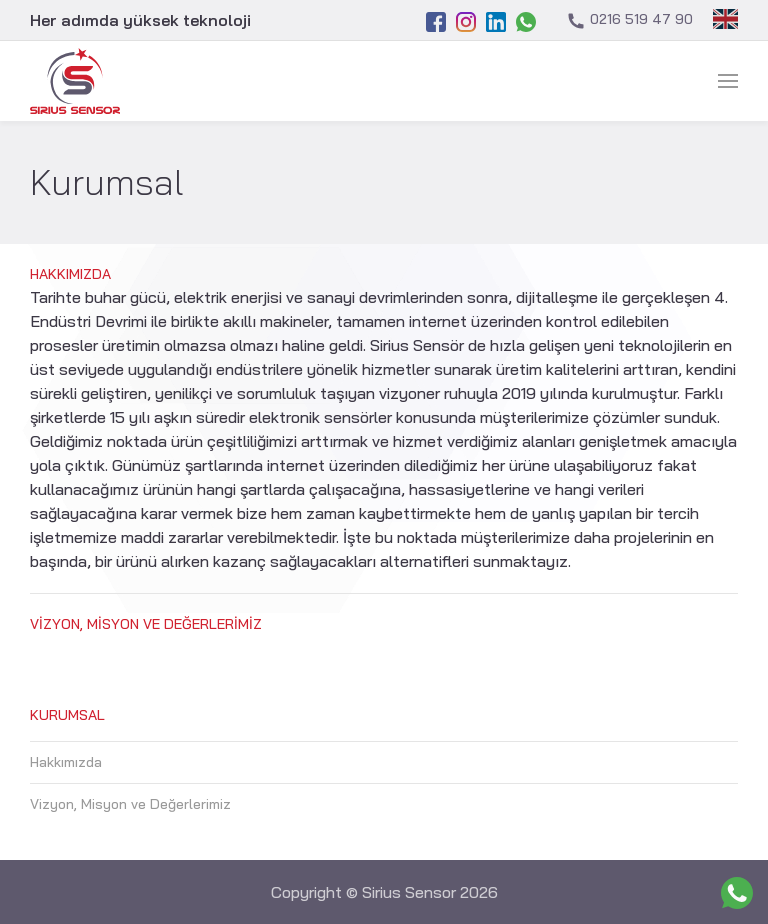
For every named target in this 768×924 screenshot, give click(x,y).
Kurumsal (67, 715)
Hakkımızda (70, 274)
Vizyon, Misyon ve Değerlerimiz (146, 624)
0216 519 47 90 (629, 20)
